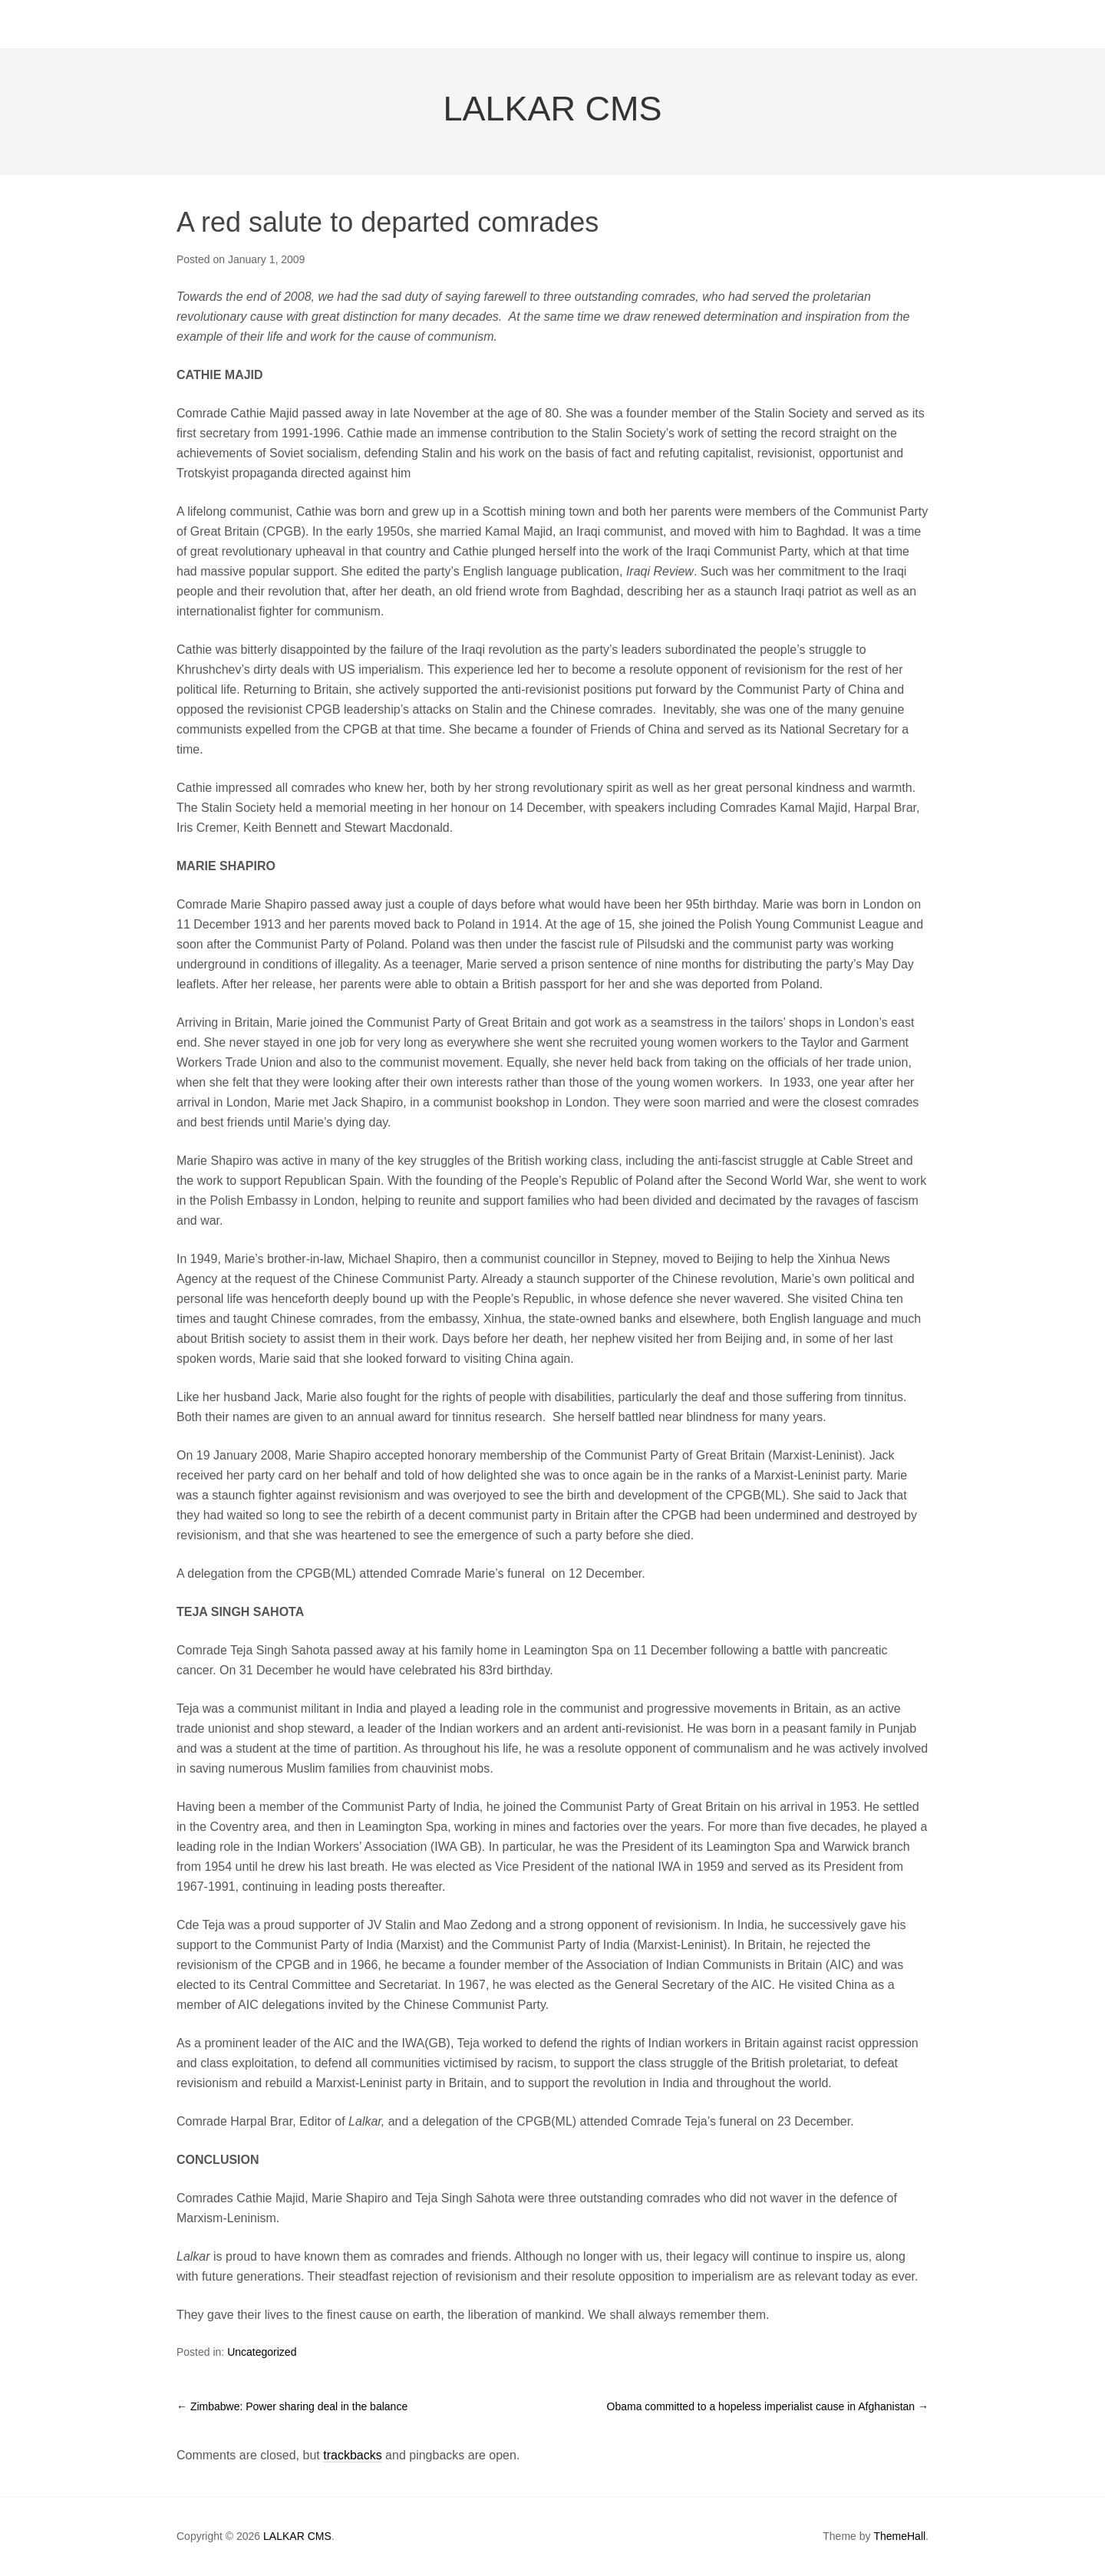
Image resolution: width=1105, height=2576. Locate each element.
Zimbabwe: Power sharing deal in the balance (291, 2406)
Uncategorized (261, 2352)
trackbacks (352, 2455)
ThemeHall (899, 2536)
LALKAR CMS (552, 108)
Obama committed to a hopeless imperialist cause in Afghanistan (768, 2406)
